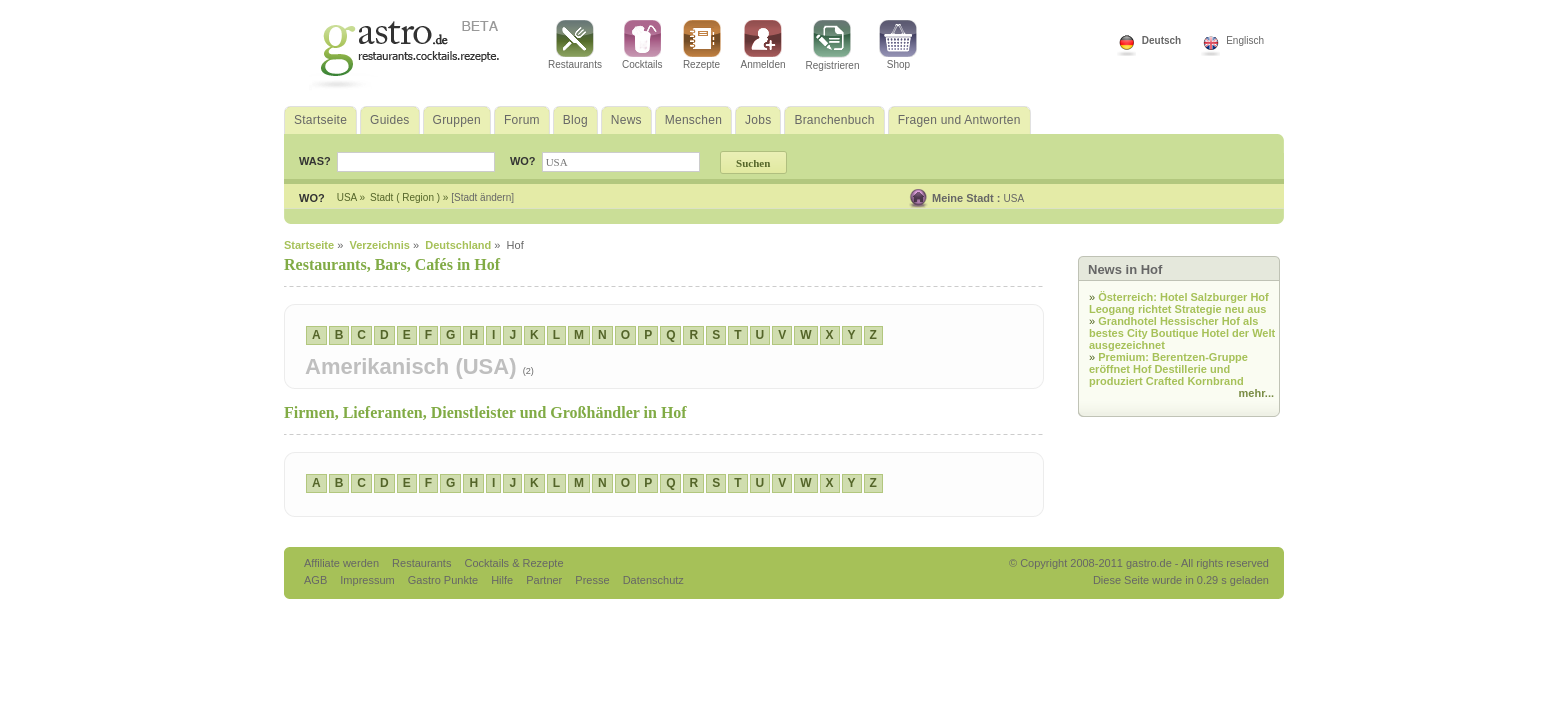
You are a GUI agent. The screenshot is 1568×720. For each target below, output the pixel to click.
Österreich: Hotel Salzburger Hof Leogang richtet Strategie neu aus (1179, 303)
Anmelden (763, 45)
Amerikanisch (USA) (414, 366)
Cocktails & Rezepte (513, 563)
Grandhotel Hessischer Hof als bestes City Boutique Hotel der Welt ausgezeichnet (1182, 333)
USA (1014, 198)
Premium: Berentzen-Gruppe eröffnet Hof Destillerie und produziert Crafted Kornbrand (1168, 369)
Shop (898, 45)
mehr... (1256, 393)
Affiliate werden (343, 563)
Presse (592, 580)
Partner (545, 580)
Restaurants (575, 45)
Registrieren (833, 45)
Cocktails (642, 45)
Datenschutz (653, 580)
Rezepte (702, 45)
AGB (317, 580)
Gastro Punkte (444, 580)
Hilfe (503, 580)
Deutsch (1161, 40)
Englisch (1245, 40)
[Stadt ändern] (482, 197)
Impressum (368, 580)
